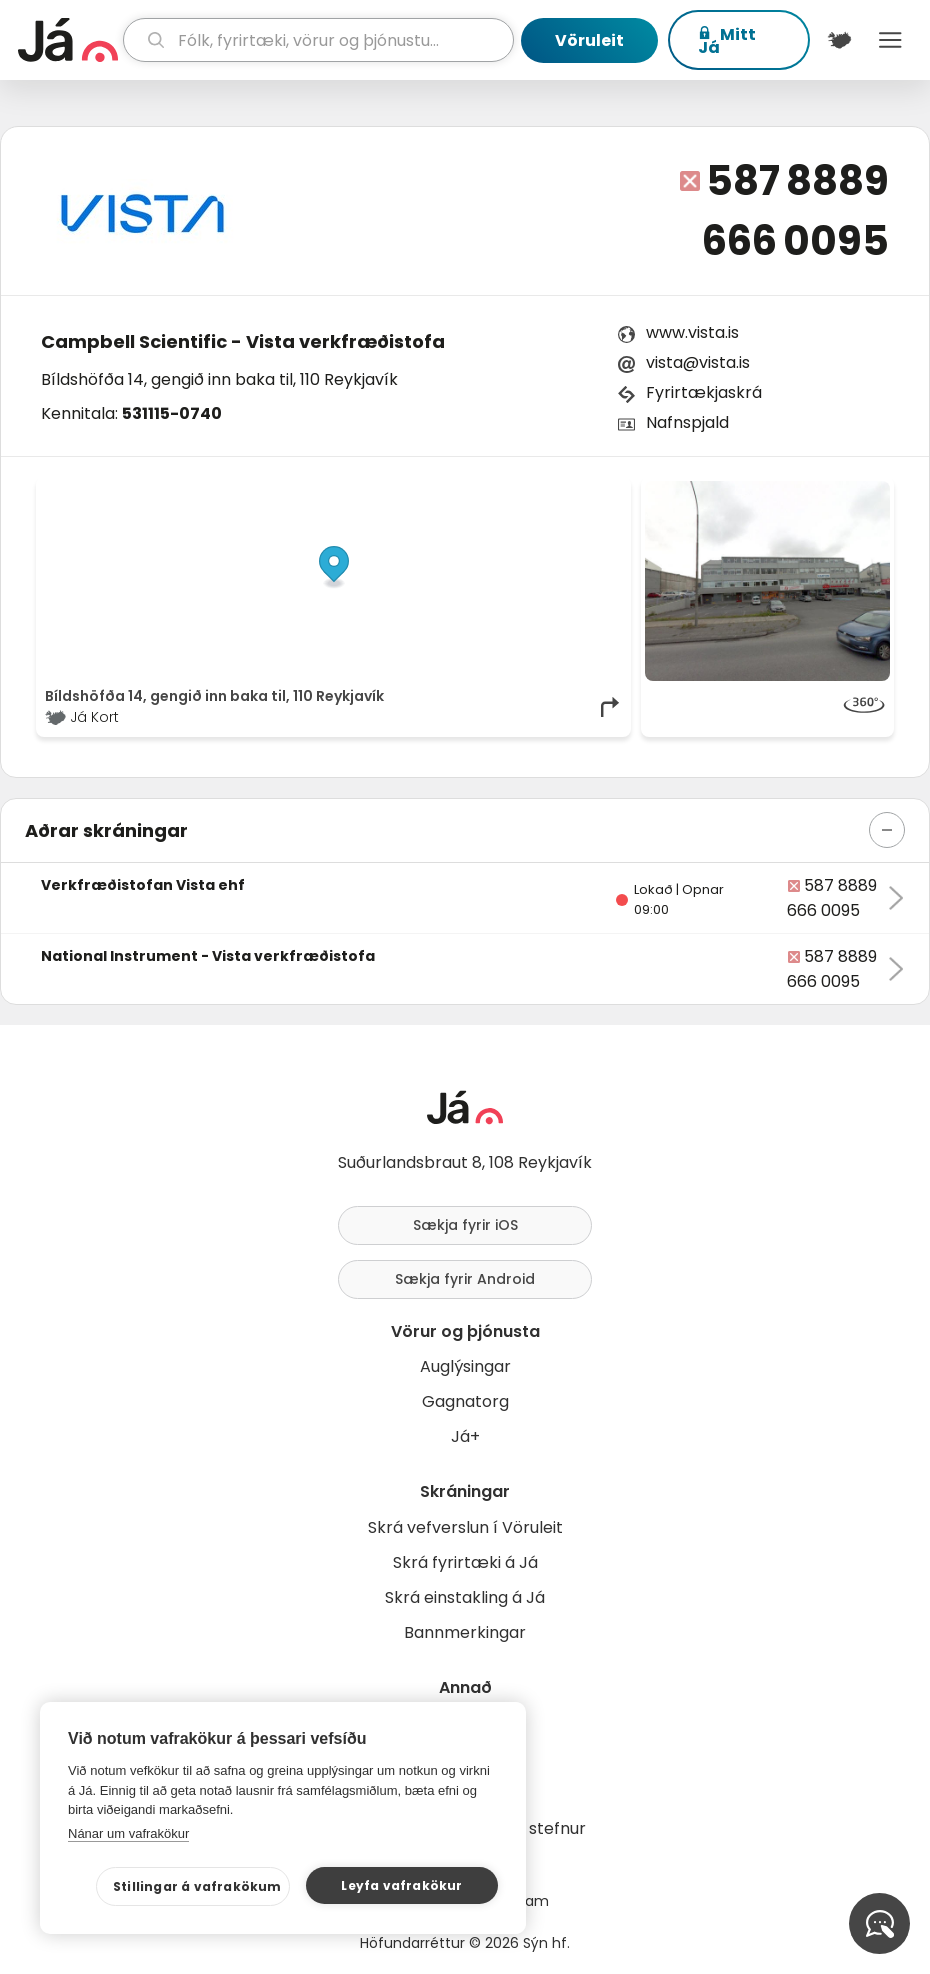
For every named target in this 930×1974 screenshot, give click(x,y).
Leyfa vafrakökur (401, 1885)
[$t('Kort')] (839, 40)
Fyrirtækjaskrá (704, 392)
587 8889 (797, 181)
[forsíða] (68, 40)
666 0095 (795, 241)
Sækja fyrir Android (465, 1279)
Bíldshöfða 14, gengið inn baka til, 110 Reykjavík (219, 379)
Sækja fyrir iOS (465, 1225)
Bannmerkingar (465, 1632)
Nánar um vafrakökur (128, 1833)
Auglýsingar (465, 1366)
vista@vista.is (698, 362)
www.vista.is (692, 332)
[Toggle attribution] (605, 503)
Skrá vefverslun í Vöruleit (465, 1527)
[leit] (318, 40)
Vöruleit (589, 40)
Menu (890, 40)
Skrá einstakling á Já (465, 1597)
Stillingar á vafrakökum (197, 1886)
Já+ (465, 1436)
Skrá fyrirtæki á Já (465, 1562)
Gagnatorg (465, 1401)
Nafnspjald (687, 422)
